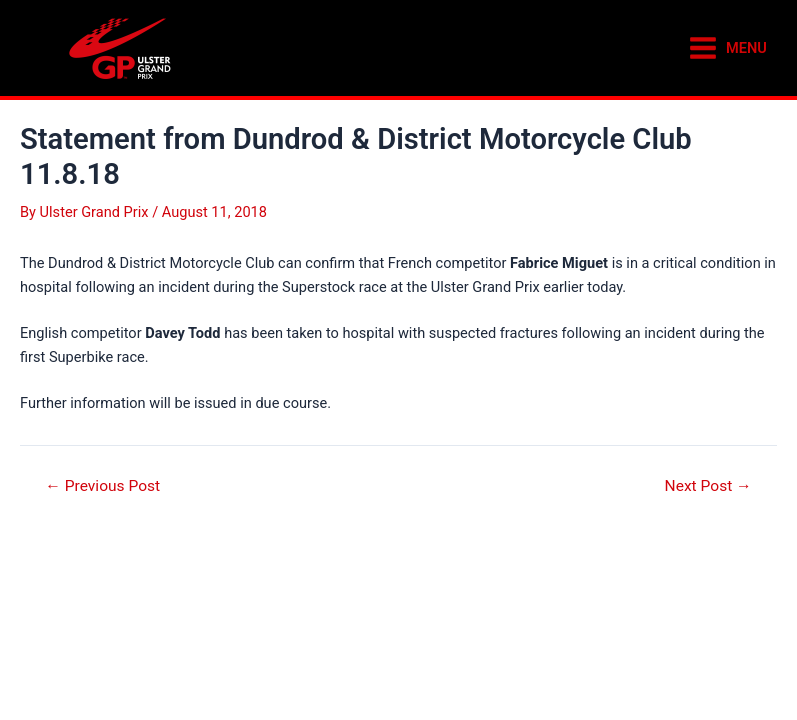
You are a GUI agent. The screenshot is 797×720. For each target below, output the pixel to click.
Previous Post (102, 487)
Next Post (708, 487)
